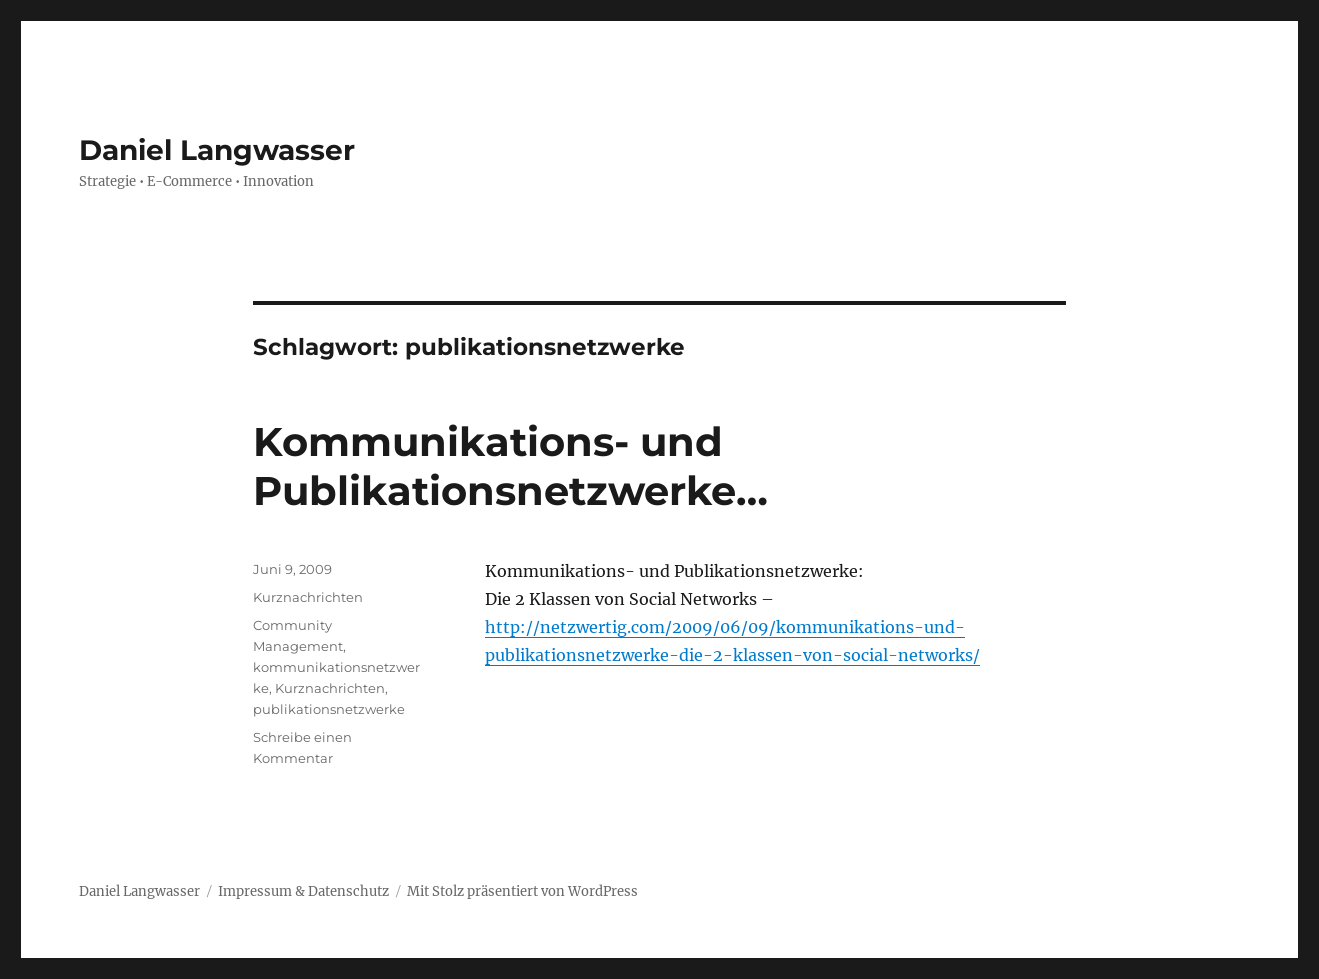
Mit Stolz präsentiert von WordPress (522, 891)
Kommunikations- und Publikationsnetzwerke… (510, 466)
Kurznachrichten (308, 597)
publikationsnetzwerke (329, 709)
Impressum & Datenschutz (303, 891)
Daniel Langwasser (217, 150)
